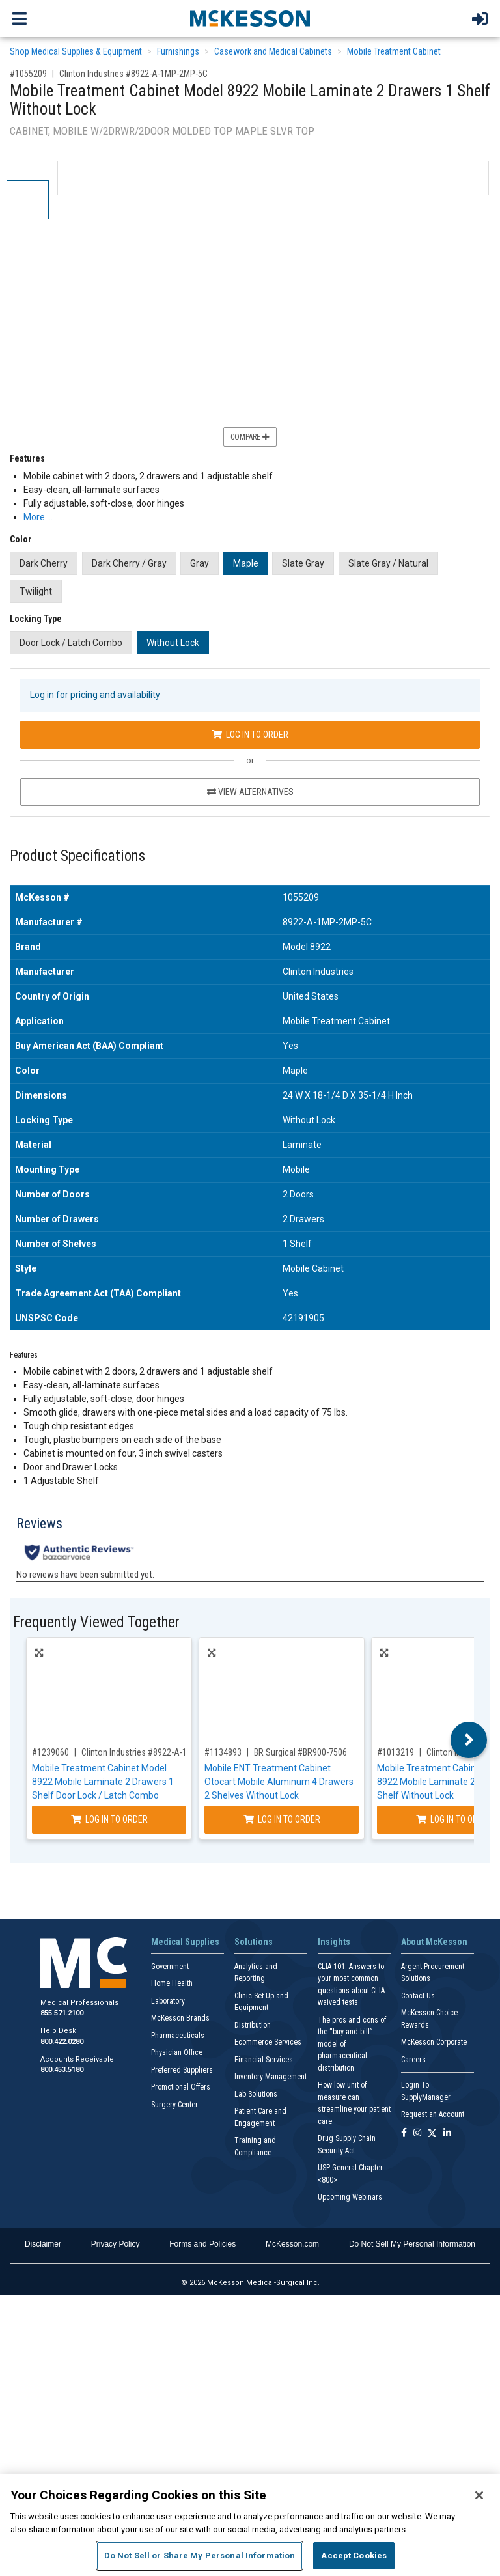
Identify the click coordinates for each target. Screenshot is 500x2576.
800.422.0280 (61, 2041)
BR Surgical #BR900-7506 (300, 1752)
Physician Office (176, 2052)
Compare (250, 436)
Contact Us (418, 1995)
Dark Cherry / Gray (129, 563)
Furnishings (178, 51)
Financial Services (263, 2059)
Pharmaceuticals (177, 2035)
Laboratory (168, 2001)
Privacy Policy (115, 2243)
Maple (245, 563)
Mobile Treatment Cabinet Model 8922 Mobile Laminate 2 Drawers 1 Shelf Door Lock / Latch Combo (103, 1781)
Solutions (253, 1942)
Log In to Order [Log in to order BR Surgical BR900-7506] (281, 1819)
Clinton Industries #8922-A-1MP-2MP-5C (133, 73)
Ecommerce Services (267, 2042)
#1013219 (395, 1752)
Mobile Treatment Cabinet (394, 51)
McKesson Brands (180, 2018)
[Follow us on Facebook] (404, 2133)
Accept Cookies (354, 2555)
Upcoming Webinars (350, 2197)
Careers (413, 2059)
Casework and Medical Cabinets (273, 51)
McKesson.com (292, 2243)
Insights (334, 1942)
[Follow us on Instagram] (417, 2133)
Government (170, 1966)
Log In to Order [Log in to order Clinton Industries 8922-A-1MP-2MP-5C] (250, 734)
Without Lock (172, 642)
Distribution (252, 2025)
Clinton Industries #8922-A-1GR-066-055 (155, 1752)
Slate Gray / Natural (388, 563)
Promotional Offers (180, 2087)
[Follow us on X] (432, 2133)
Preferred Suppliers (182, 2070)
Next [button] (469, 1740)
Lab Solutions (255, 2094)
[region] (250, 2525)
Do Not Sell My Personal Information (412, 2243)
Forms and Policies (202, 2243)
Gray (199, 563)
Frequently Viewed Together (96, 1622)
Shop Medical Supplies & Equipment (76, 51)
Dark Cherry (44, 563)
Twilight (36, 591)
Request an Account (432, 2114)
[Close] (479, 2495)
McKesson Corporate (434, 2042)
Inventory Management (270, 2076)
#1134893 (223, 1752)
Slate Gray (303, 563)
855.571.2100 (61, 2013)
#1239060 (50, 1752)
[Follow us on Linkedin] (447, 2133)
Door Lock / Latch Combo (71, 642)
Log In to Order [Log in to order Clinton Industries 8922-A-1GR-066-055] (109, 1819)
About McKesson (434, 1942)
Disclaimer (43, 2243)
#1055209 (28, 73)
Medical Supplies (185, 1942)
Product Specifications (77, 856)
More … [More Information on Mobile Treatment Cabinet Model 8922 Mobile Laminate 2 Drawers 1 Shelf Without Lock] (38, 517)
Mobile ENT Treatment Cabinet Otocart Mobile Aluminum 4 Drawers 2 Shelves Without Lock (279, 1781)
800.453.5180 (61, 2069)
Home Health (172, 1983)
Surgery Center (174, 2104)
